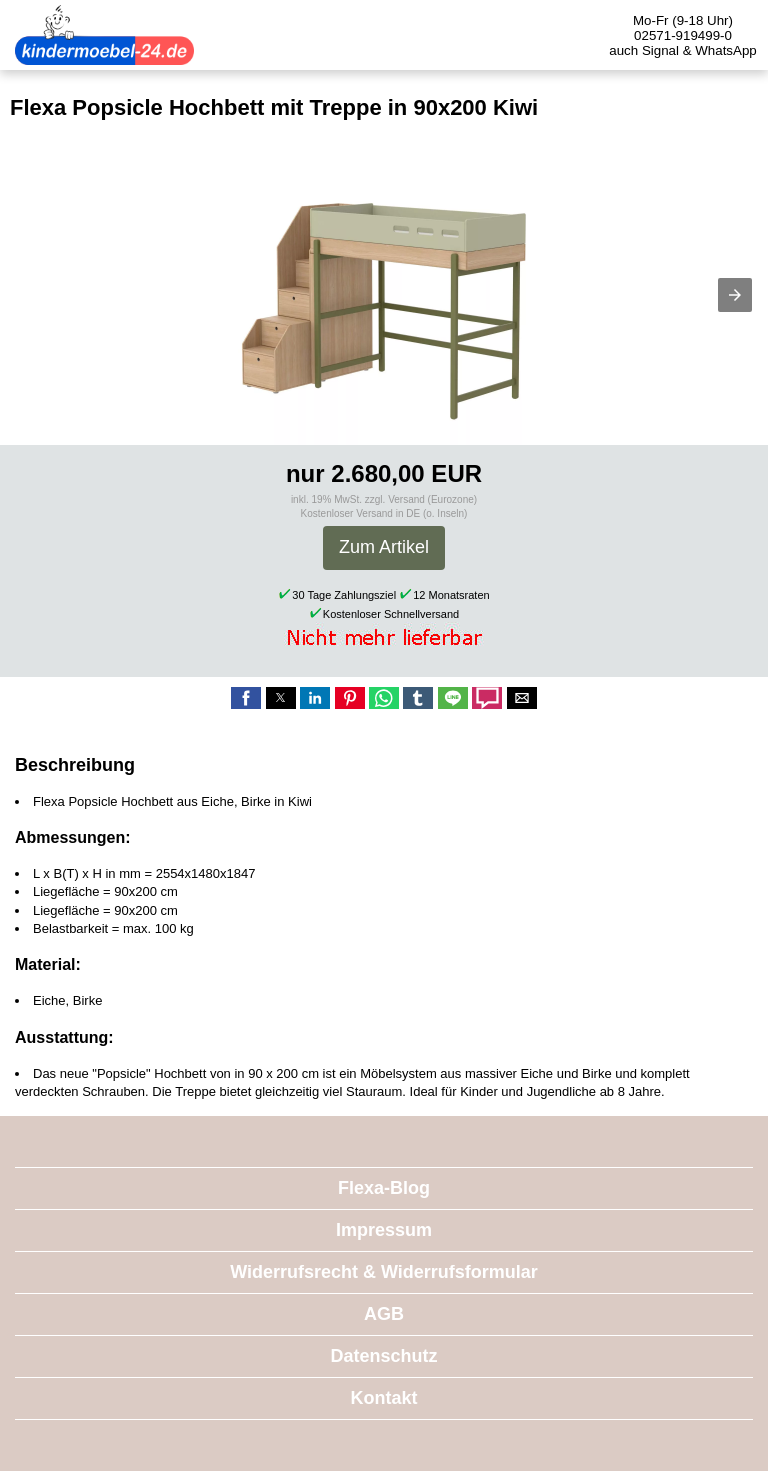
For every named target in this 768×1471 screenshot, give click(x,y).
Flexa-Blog (384, 1188)
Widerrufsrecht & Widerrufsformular (384, 1272)
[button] (735, 295)
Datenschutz (383, 1356)
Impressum (384, 1230)
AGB (384, 1314)
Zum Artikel (384, 547)
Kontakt (384, 1398)
